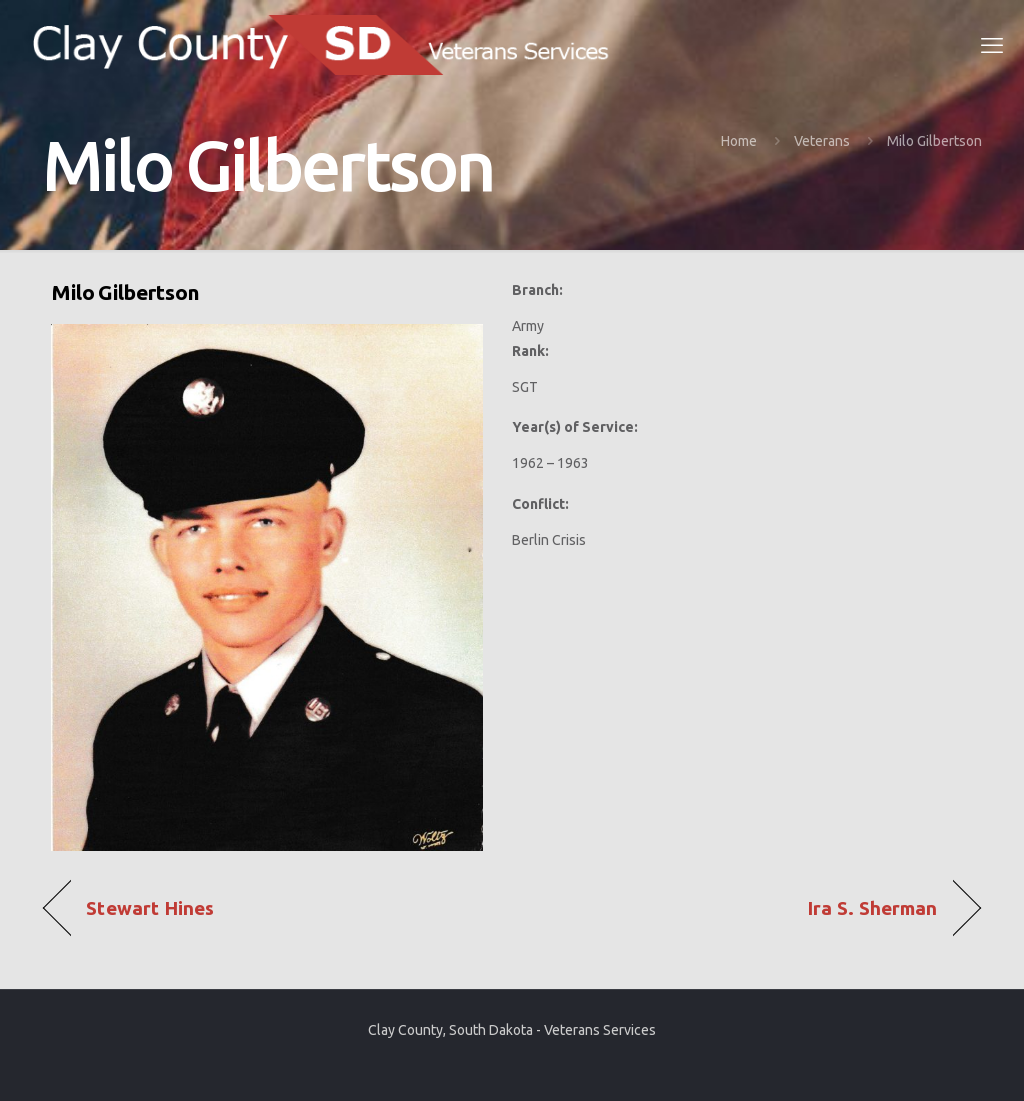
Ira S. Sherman (872, 908)
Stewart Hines (150, 908)
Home (739, 141)
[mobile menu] (992, 45)
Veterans (822, 141)
